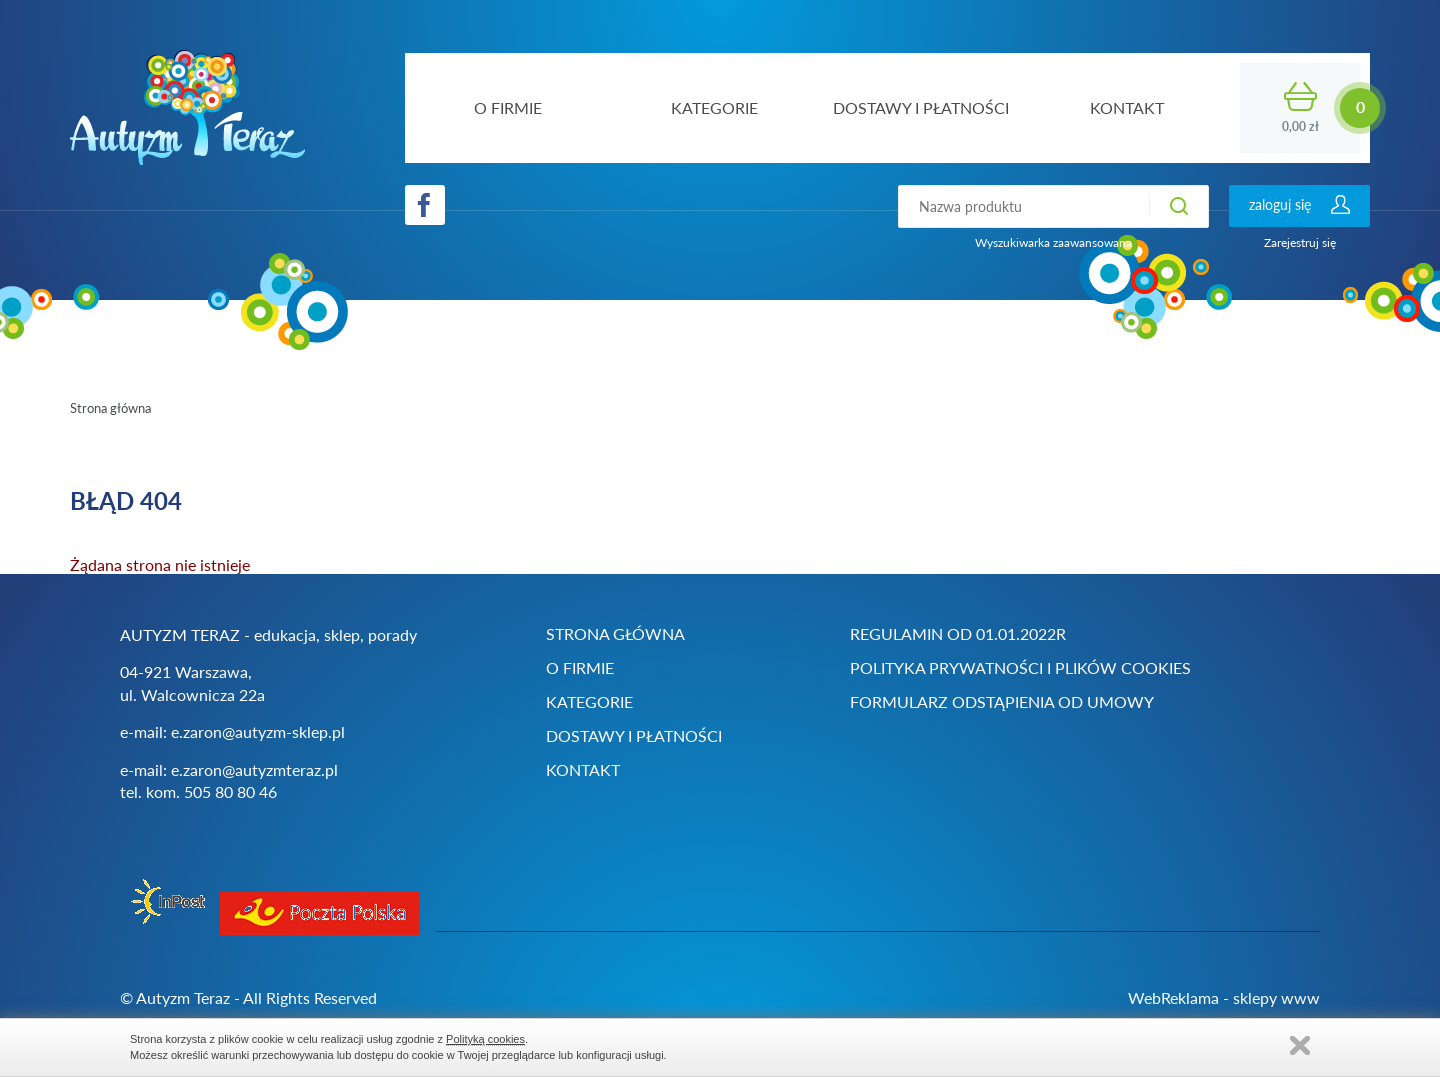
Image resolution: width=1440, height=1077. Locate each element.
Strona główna (110, 408)
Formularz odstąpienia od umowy (1002, 701)
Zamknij (1300, 1045)
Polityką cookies (485, 1039)
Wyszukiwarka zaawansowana (1053, 242)
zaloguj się (1280, 204)
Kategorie (589, 701)
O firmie (580, 667)
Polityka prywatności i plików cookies (1020, 667)
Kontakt (583, 769)
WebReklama (1173, 997)
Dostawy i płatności (634, 735)
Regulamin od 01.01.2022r (958, 633)
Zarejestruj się (1300, 242)
